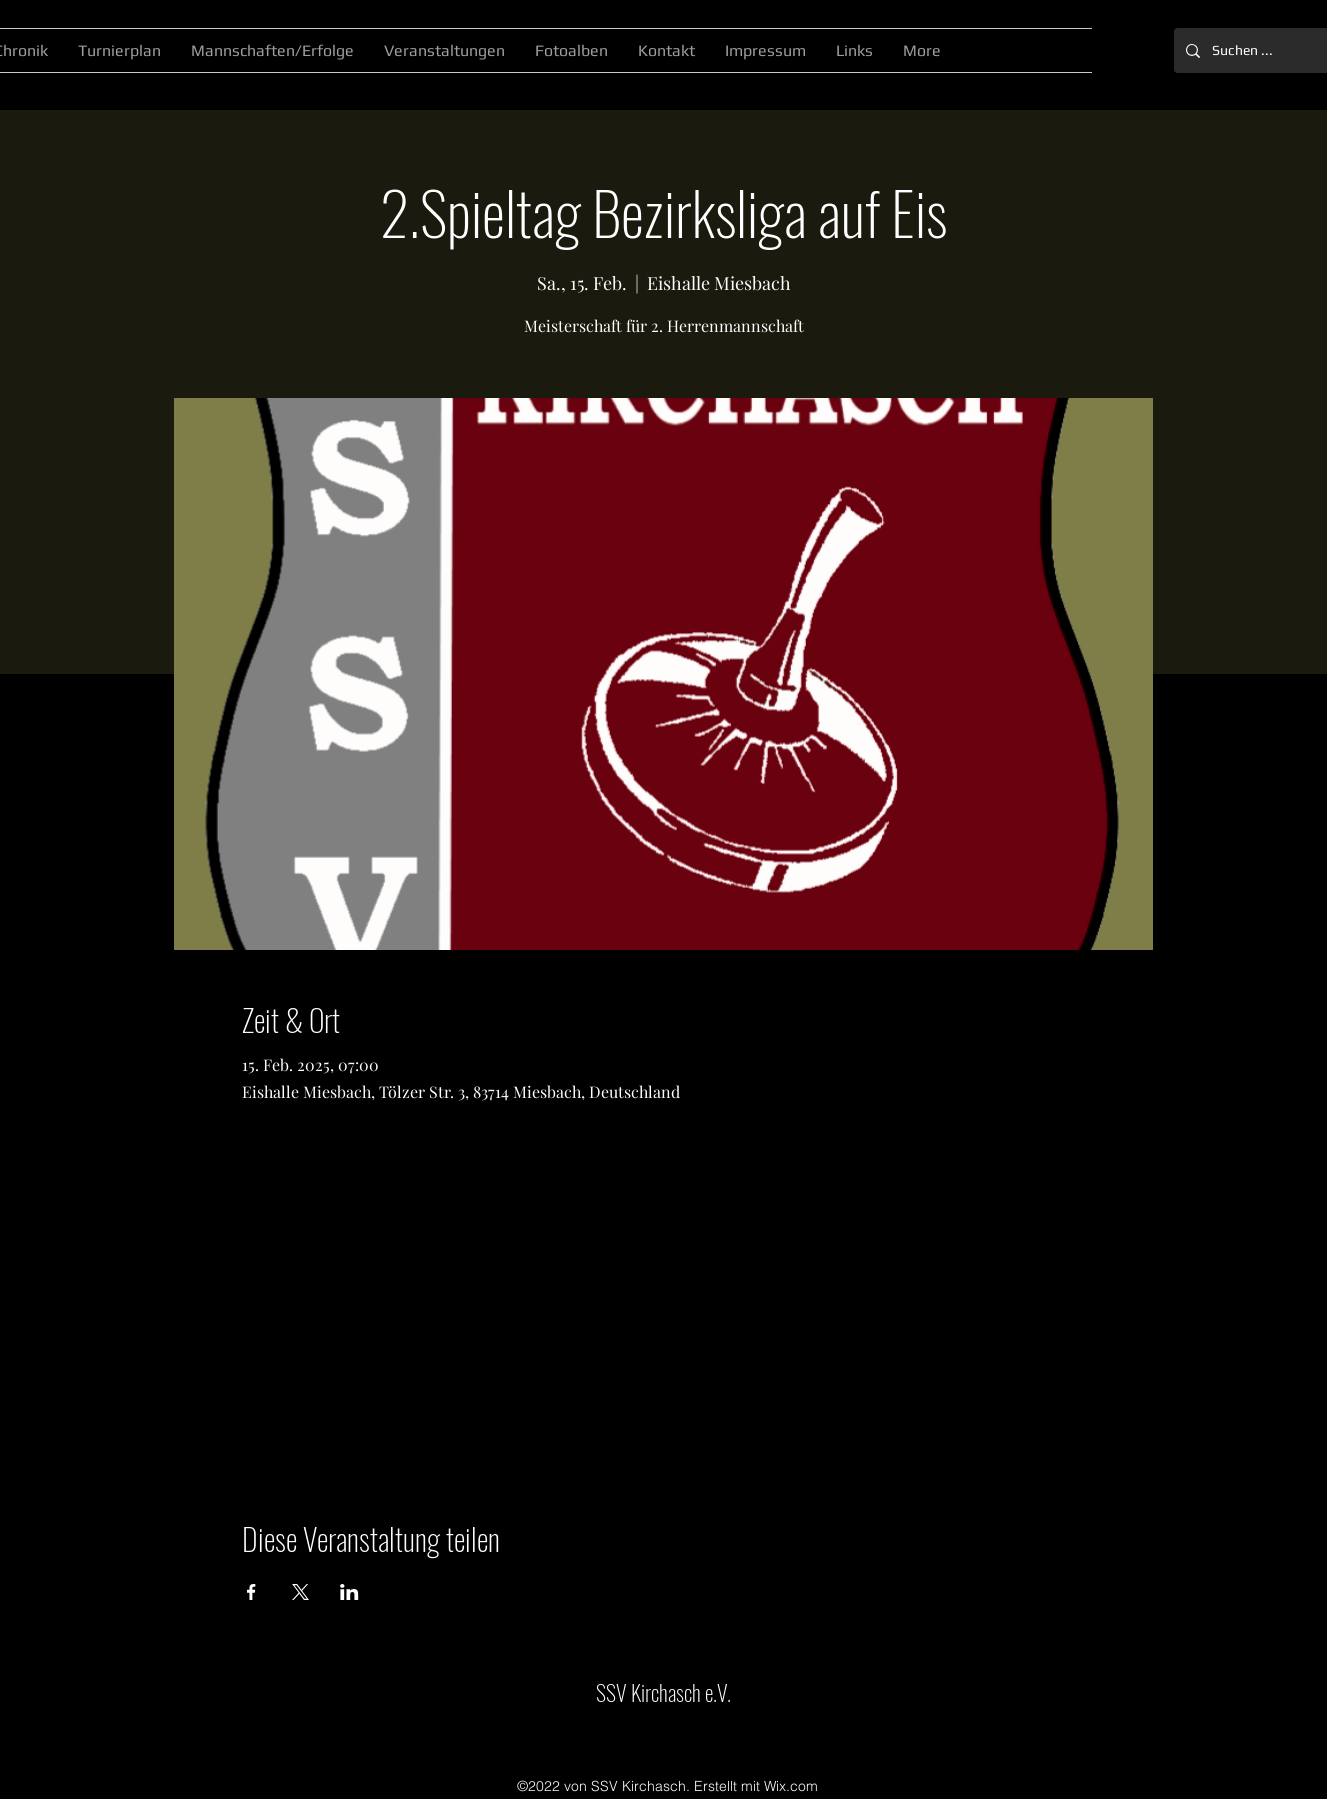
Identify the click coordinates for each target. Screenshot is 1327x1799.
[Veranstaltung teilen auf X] (300, 1592)
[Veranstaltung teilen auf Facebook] (251, 1592)
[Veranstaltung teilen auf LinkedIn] (349, 1592)
